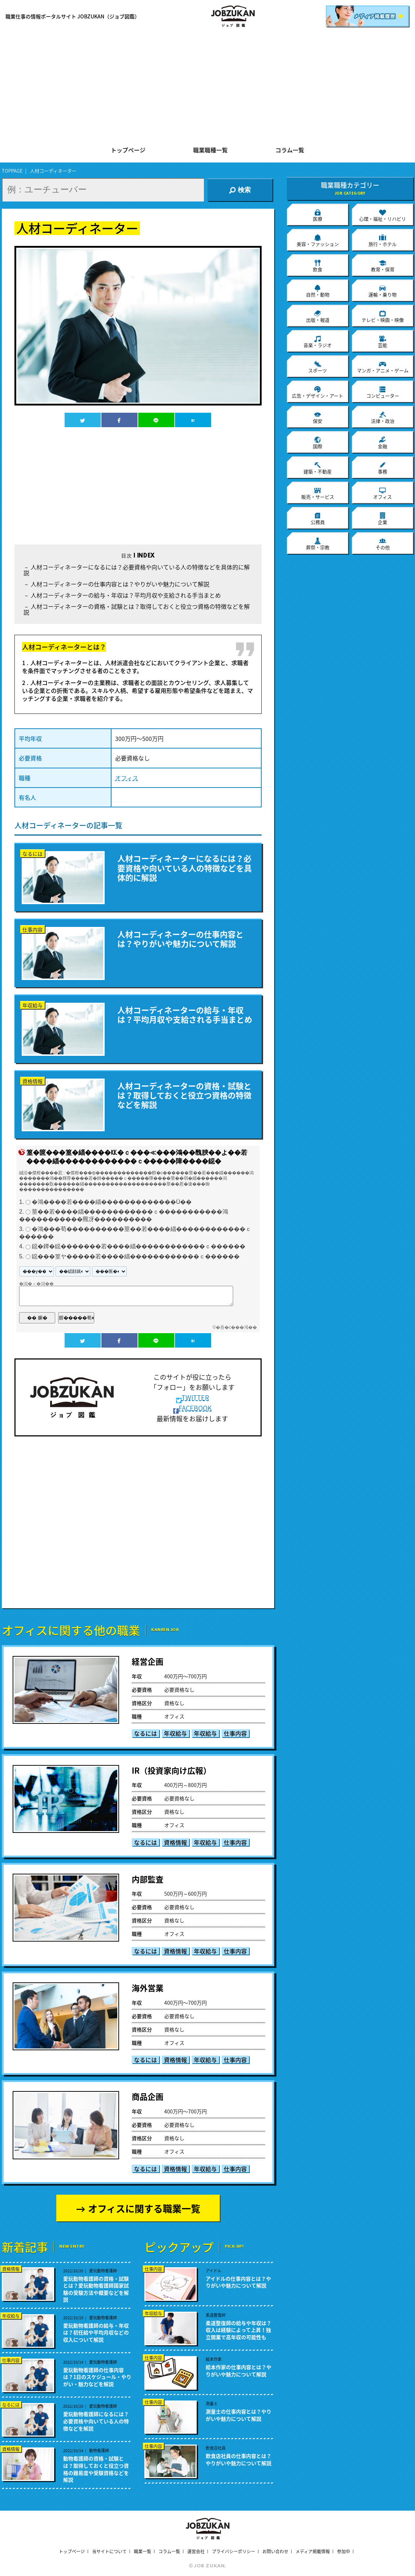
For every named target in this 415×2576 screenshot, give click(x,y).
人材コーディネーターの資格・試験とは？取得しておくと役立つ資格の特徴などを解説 (136, 609)
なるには (145, 1733)
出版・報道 (317, 316)
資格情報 (175, 1842)
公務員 (318, 518)
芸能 (382, 341)
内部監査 (147, 1879)
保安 (317, 417)
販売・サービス (317, 493)
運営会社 (196, 2551)
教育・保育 (382, 266)
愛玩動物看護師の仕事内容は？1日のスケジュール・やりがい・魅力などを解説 (97, 2377)
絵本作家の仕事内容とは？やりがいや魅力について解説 (238, 2371)
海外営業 (147, 1988)
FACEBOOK (192, 1408)
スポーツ (317, 367)
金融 (382, 443)
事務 (382, 468)
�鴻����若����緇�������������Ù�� (112, 1202)
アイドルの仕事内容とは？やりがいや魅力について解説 (238, 2282)
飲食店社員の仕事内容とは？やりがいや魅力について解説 (238, 2460)
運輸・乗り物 (382, 291)
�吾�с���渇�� (236, 1327)
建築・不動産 (317, 468)
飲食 (317, 266)
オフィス (126, 777)
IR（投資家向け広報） (171, 1770)
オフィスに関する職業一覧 (144, 2208)
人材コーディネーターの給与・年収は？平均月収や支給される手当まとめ (126, 595)
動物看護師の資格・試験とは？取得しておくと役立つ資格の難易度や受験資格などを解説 (96, 2469)
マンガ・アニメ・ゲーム (383, 367)
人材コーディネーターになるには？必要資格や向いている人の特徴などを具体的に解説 (136, 570)
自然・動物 (317, 291)
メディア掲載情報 (313, 2551)
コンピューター (382, 392)
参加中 (343, 2551)
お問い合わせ (275, 2551)
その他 (383, 544)
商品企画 (147, 2096)
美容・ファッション (318, 240)
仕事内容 (235, 1733)
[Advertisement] (207, 86)
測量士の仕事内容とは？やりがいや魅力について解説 (238, 2415)
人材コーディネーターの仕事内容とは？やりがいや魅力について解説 (120, 584)
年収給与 (175, 1733)
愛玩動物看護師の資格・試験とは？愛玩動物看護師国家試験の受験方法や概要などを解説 (96, 2289)
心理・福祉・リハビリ (382, 215)
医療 (317, 215)
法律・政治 (382, 417)
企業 (382, 518)
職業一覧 (142, 2551)
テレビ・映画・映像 (383, 316)
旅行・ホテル (382, 240)
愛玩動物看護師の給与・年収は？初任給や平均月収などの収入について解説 (96, 2332)
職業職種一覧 (210, 150)
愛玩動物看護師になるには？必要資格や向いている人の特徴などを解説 (96, 2421)
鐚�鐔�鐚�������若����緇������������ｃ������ (138, 1247)
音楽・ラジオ (317, 341)
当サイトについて (109, 2551)
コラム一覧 (289, 150)
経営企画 (147, 1661)
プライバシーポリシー (233, 2551)
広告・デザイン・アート (317, 392)
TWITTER (192, 1397)
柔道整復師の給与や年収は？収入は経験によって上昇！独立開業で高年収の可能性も (238, 2330)
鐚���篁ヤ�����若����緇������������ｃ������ (136, 1256)
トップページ (128, 150)
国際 (317, 443)
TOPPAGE (12, 170)
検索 (240, 190)
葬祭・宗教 (317, 544)
